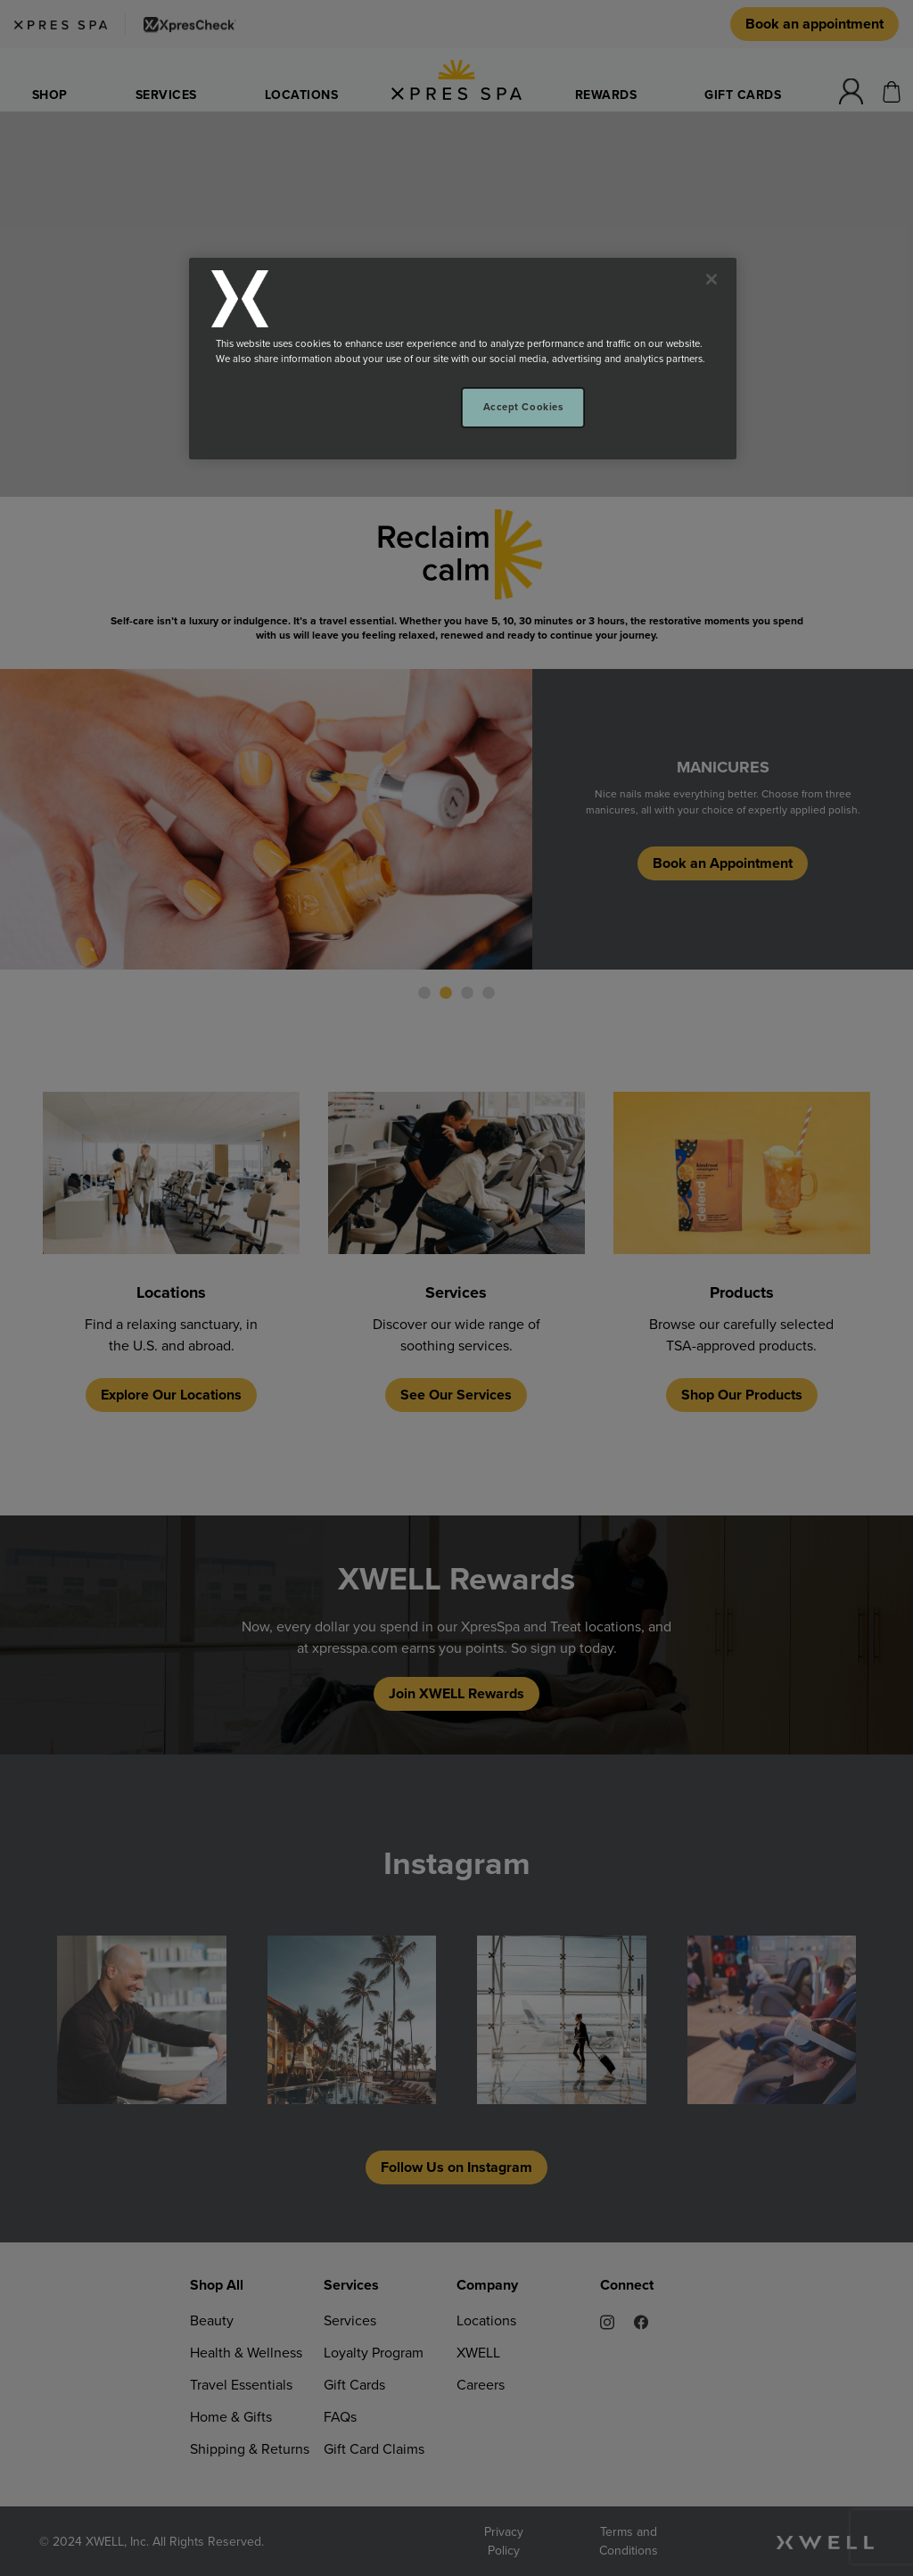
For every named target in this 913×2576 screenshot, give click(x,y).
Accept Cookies (523, 407)
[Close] (711, 279)
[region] (462, 358)
